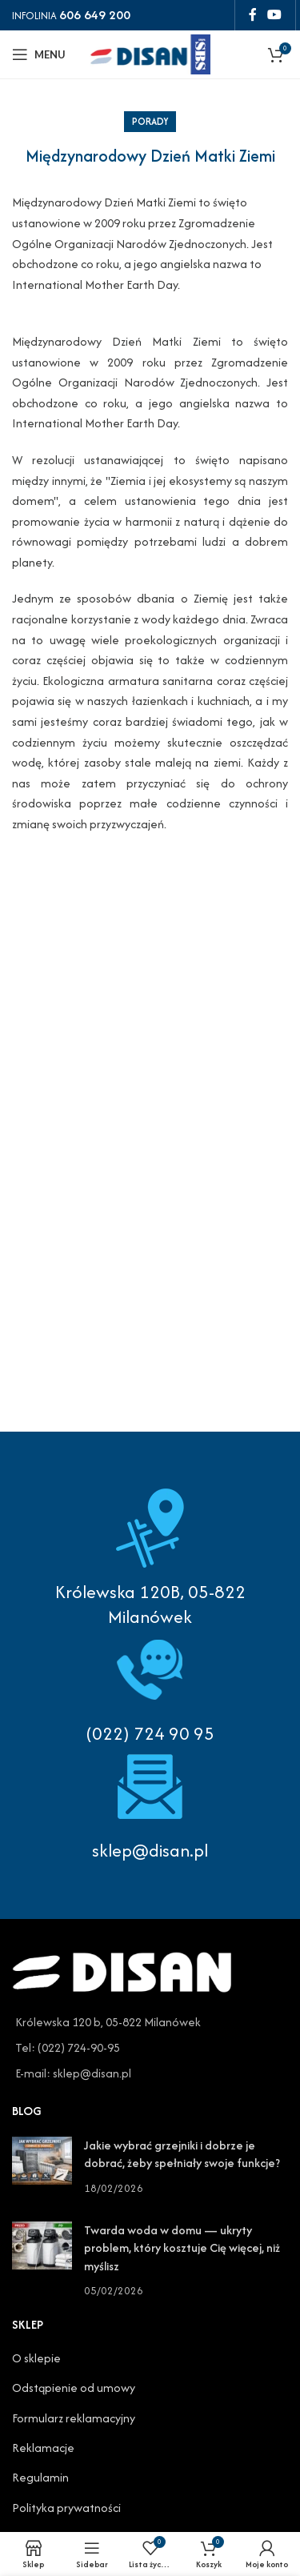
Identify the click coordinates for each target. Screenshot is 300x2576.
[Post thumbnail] (42, 2167)
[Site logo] (150, 52)
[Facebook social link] (252, 14)
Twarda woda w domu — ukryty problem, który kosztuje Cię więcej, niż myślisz (182, 2247)
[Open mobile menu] (39, 54)
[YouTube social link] (274, 14)
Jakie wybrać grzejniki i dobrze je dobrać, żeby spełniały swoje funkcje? (182, 2154)
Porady (150, 121)
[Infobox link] (150, 1687)
